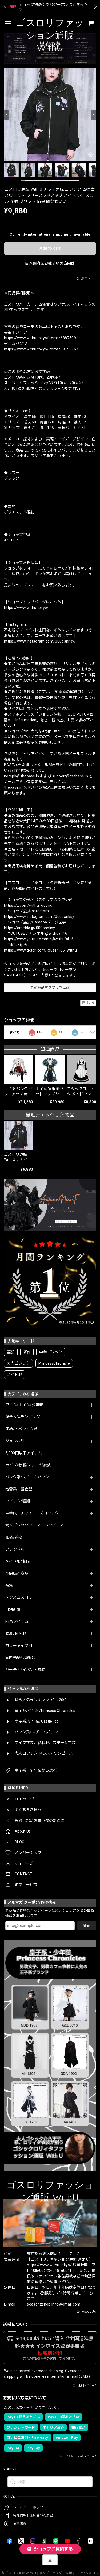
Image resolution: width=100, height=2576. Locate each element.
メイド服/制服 (17, 1561)
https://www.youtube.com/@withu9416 (39, 939)
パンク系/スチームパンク (27, 1477)
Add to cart (50, 248)
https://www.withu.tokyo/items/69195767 (41, 349)
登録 (86, 1926)
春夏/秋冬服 (15, 1633)
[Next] (93, 115)
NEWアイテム (17, 1621)
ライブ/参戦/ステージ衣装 (28, 1465)
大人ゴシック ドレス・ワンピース (34, 1525)
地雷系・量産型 (18, 1489)
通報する (88, 1003)
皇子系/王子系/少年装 (24, 1405)
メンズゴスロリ (18, 1597)
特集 (9, 1585)
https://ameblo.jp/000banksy (29, 928)
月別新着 (13, 1609)
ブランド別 (15, 1549)
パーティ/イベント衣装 (25, 1669)
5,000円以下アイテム (23, 1453)
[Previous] (6, 115)
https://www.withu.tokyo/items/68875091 (41, 338)
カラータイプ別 (18, 1645)
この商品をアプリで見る (50, 988)
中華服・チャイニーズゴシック (32, 1513)
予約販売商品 (16, 1573)
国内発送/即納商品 (21, 1657)
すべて (14, 1032)
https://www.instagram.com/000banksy (39, 916)
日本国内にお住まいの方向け (50, 263)
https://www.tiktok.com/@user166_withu (40, 950)
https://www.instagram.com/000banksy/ (40, 641)
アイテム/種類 (17, 1501)
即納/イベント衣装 (21, 1429)
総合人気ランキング (22, 1417)
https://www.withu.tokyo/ (26, 607)
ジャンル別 (15, 1441)
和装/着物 (13, 1537)
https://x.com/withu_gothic (28, 905)
